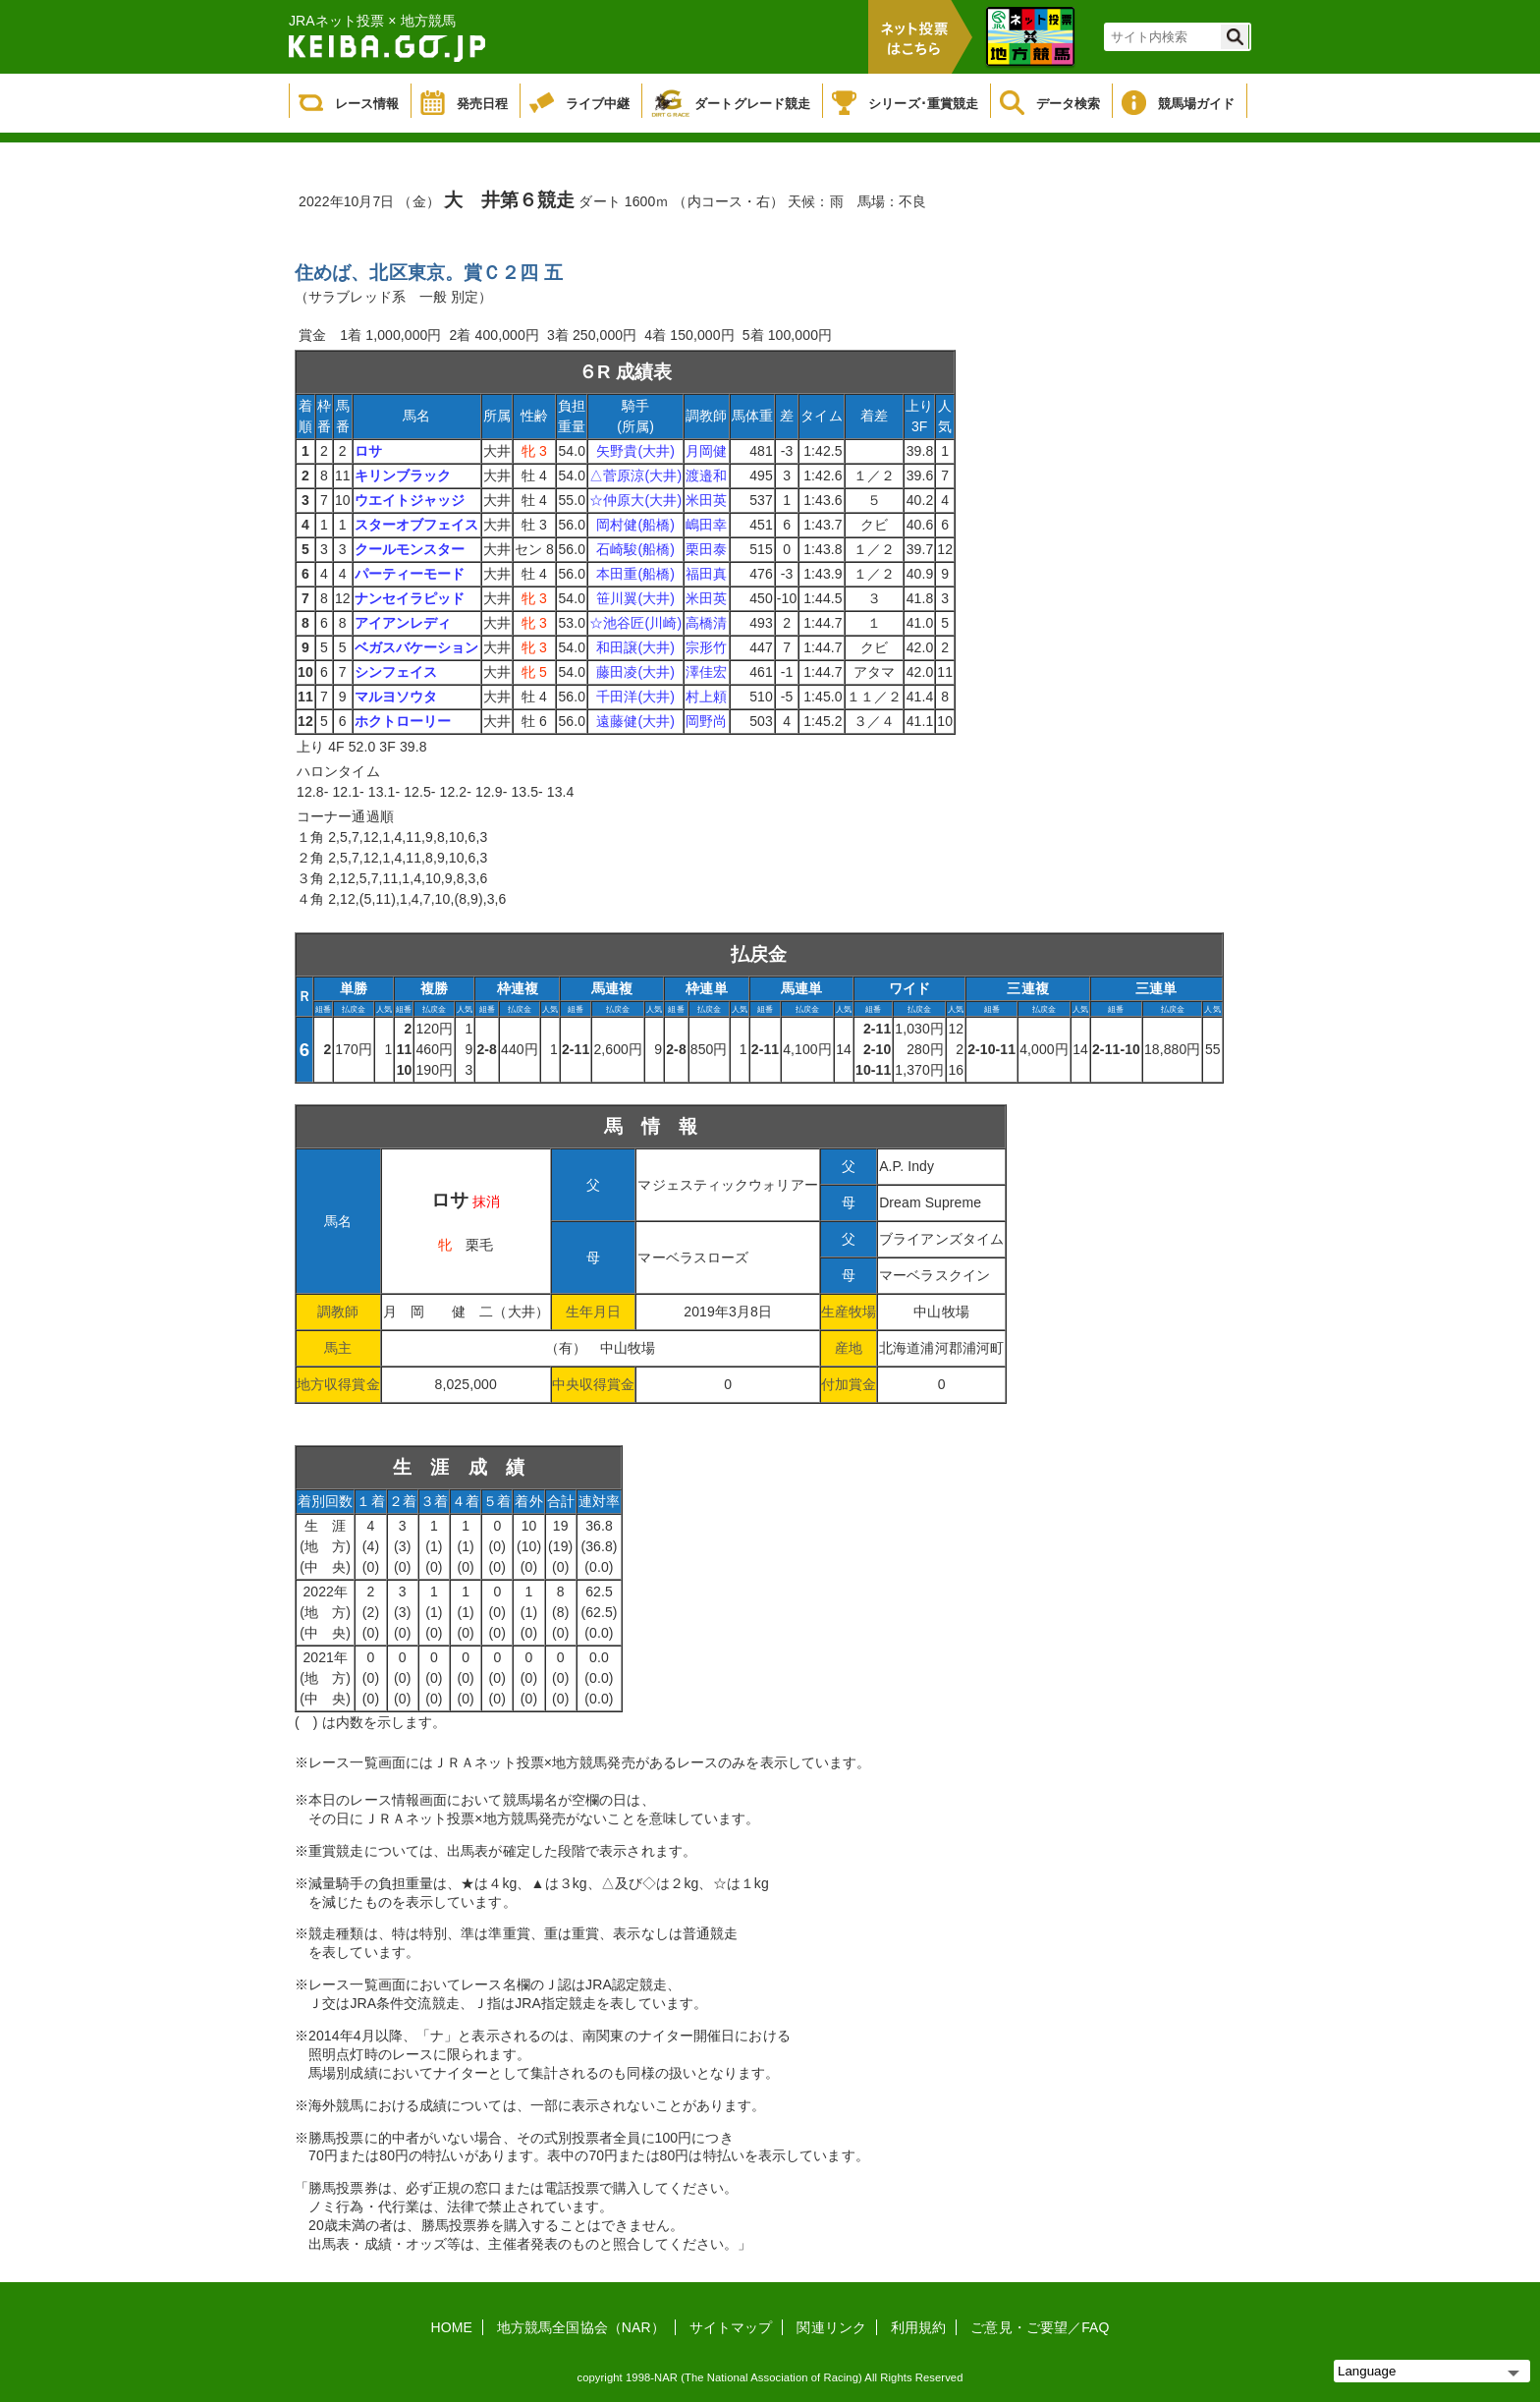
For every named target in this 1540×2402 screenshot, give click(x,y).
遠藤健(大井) (635, 721)
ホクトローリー (403, 721)
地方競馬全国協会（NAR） (581, 2327)
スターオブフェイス (417, 524)
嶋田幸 (706, 524)
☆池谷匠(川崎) (635, 623)
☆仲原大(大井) (635, 500)
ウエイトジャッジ (410, 500)
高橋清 (706, 623)
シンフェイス (396, 672)
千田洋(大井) (635, 696)
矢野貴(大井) (635, 451)
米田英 (706, 500)
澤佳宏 (706, 672)
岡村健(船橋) (635, 524)
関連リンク (831, 2327)
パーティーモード (410, 574)
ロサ (368, 451)
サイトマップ (731, 2327)
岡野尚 (706, 721)
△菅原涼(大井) (635, 475)
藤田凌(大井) (635, 672)
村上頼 (706, 696)
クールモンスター (410, 549)
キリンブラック (403, 475)
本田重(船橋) (635, 574)
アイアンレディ (403, 623)
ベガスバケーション (417, 647)
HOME (451, 2327)
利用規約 (918, 2327)
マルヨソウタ (396, 696)
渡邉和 (706, 475)
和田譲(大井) (635, 647)
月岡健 (706, 451)
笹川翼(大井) (635, 598)
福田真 (706, 574)
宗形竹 (706, 647)
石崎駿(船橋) (635, 549)
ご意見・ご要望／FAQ (1039, 2327)
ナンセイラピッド (410, 598)
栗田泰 (706, 549)
